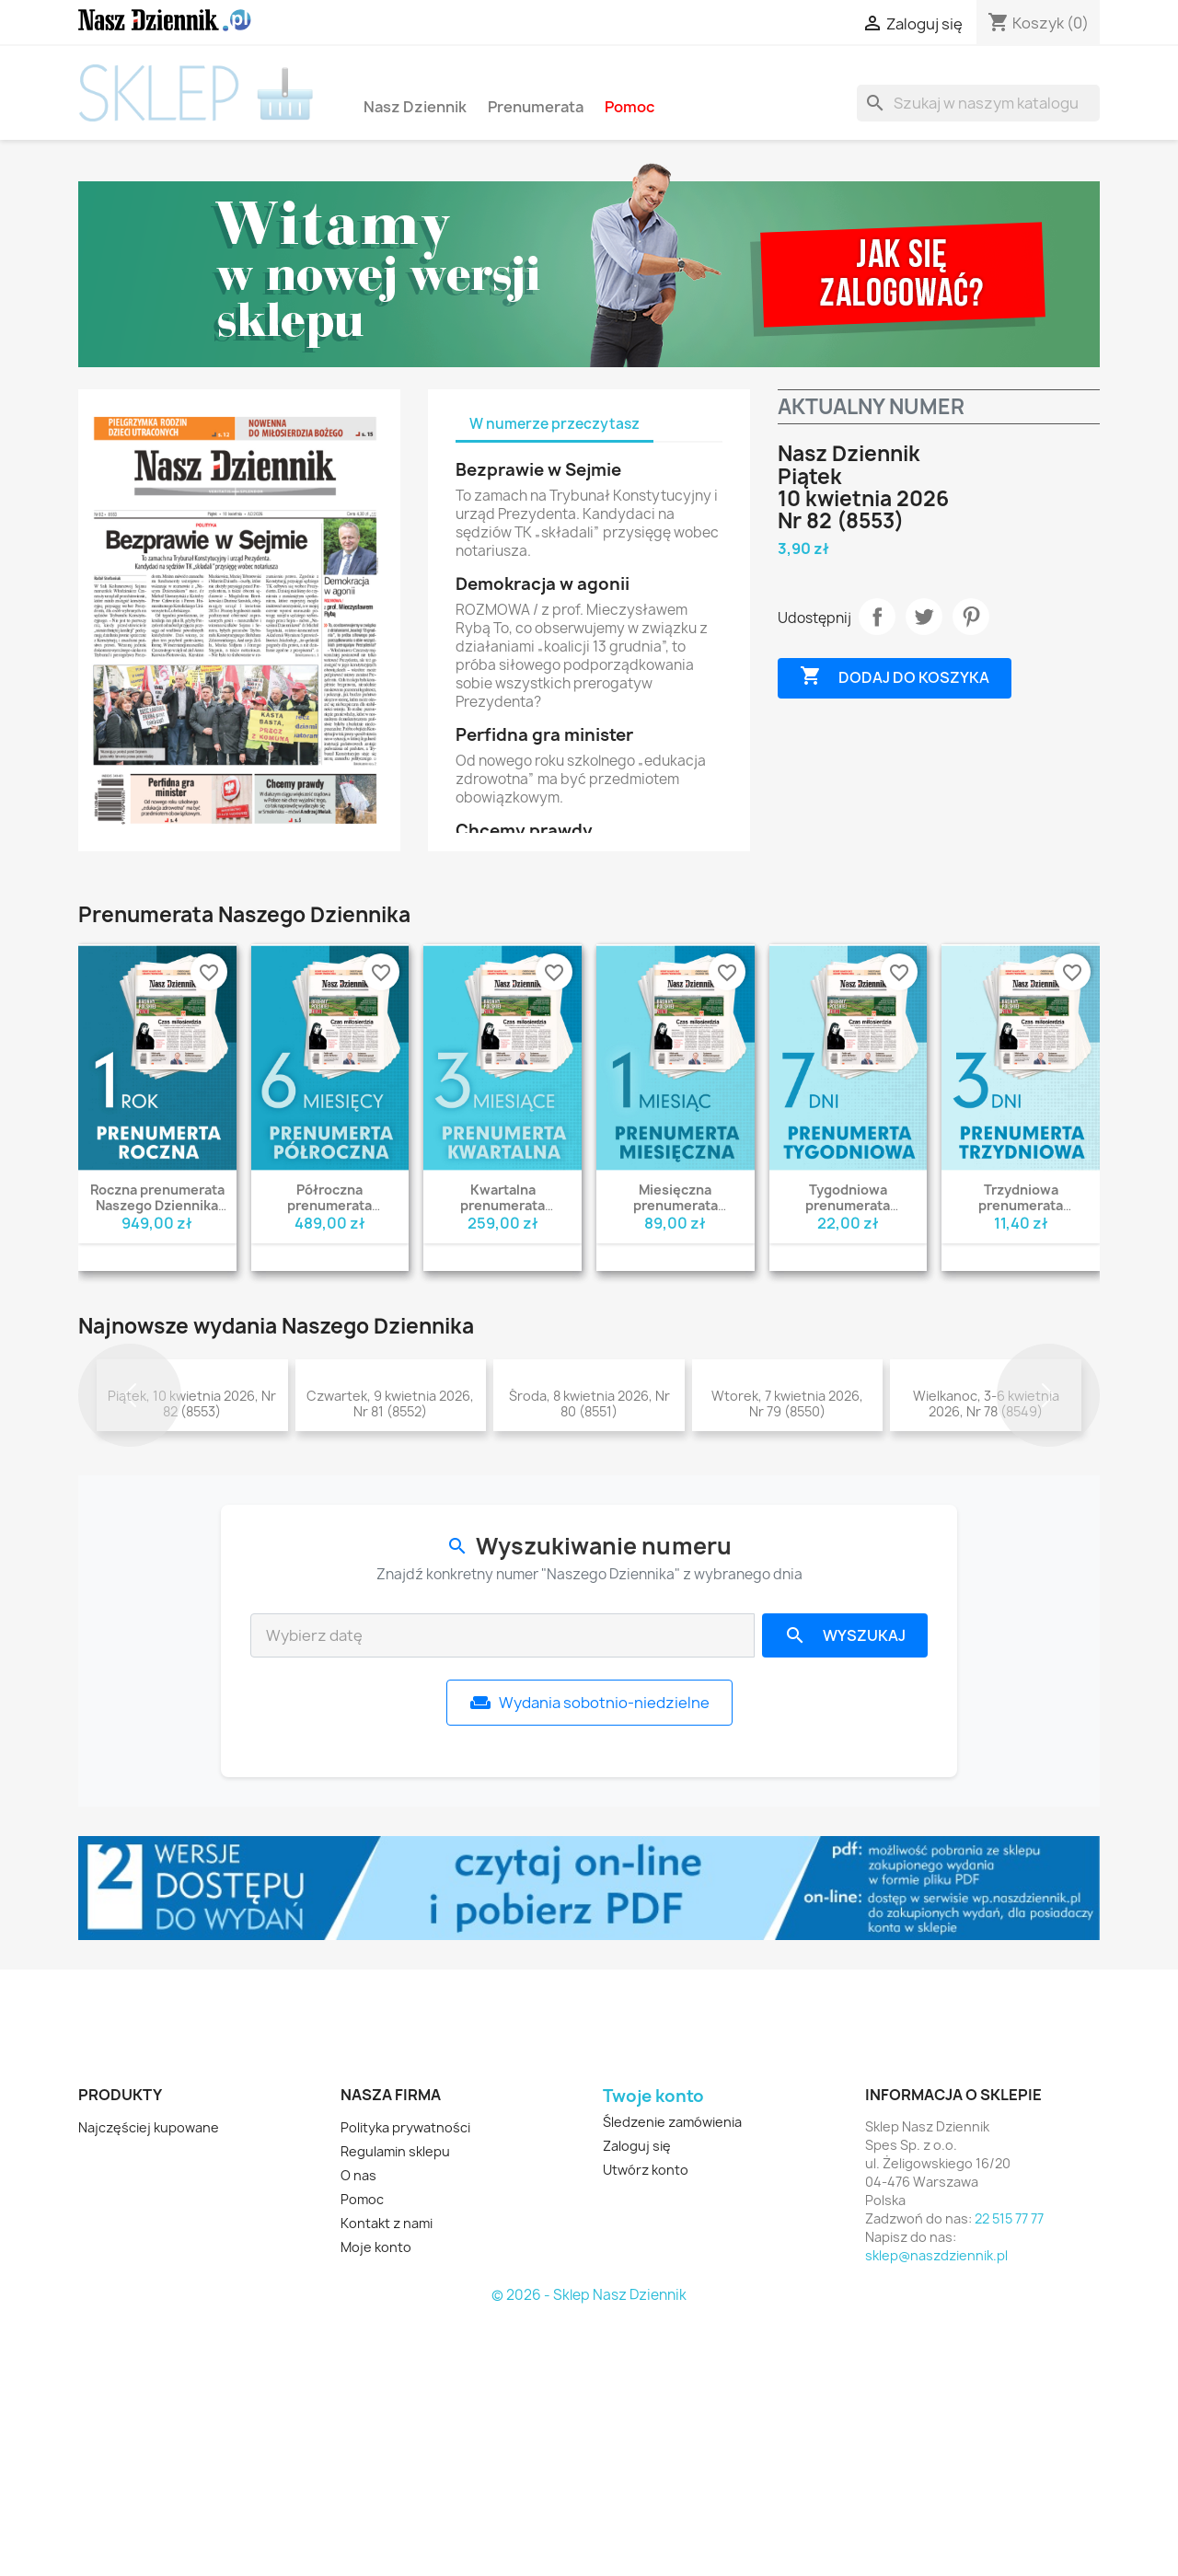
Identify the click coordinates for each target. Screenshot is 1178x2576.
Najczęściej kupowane (148, 2384)
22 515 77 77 (1009, 2475)
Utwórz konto (645, 2426)
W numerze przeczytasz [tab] (554, 423)
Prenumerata (535, 106)
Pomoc (629, 106)
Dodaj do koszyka (894, 676)
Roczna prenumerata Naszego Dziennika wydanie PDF (157, 1205)
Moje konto (376, 2503)
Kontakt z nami (387, 2480)
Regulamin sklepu (395, 2408)
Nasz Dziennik (415, 106)
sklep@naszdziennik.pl (936, 2512)
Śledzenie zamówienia (672, 2378)
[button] (129, 1523)
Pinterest (971, 616)
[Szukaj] (978, 103)
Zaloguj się (637, 2402)
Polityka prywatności (405, 2384)
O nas (358, 2432)
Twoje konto (653, 2352)
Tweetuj (924, 616)
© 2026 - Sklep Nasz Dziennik (589, 2552)
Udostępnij (877, 616)
